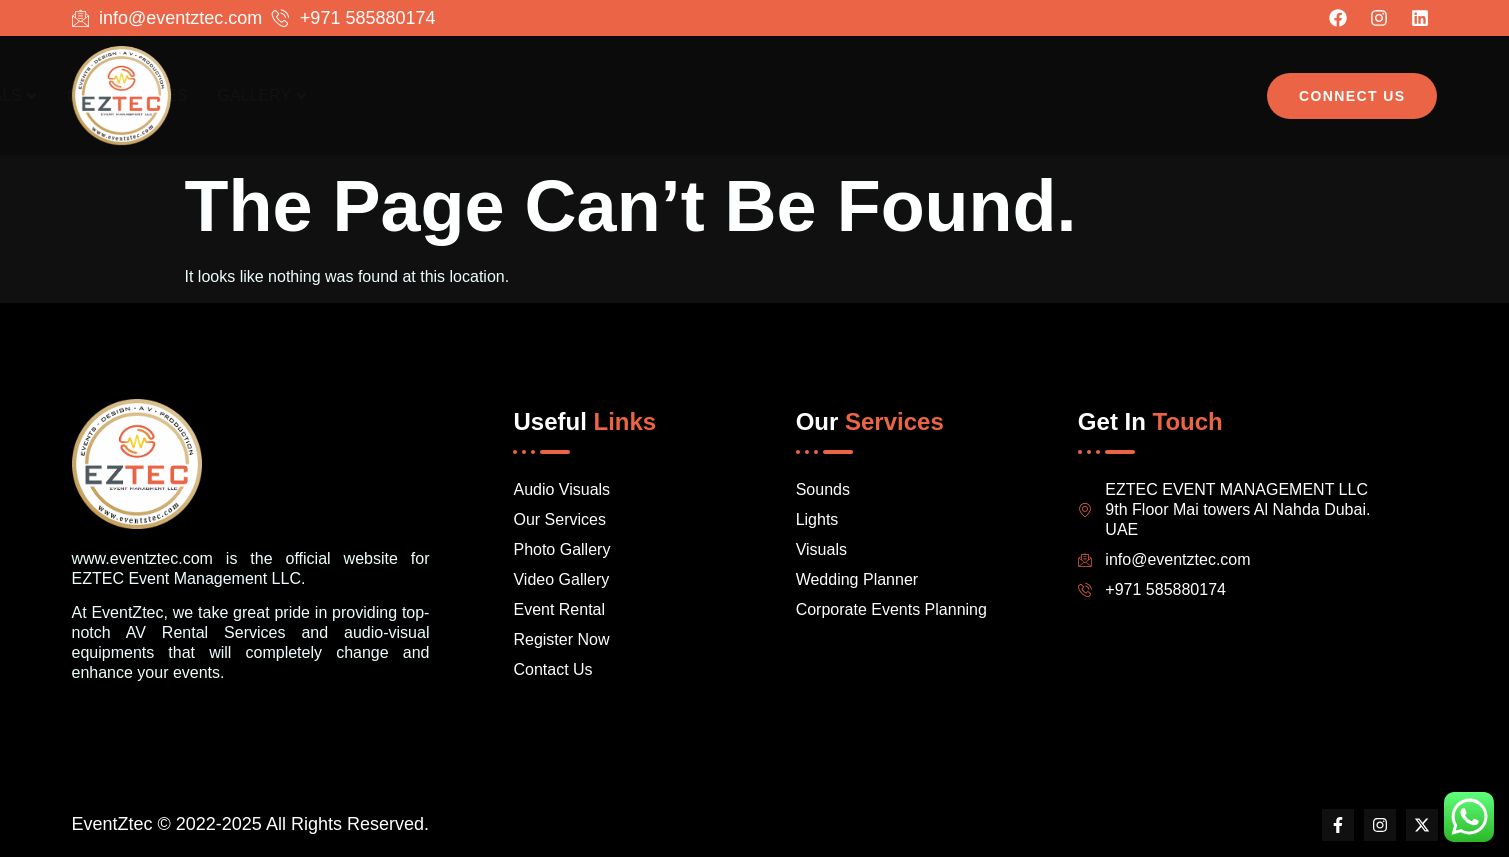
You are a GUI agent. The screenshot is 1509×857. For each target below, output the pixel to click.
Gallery (1159, 95)
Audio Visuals (866, 95)
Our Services (1024, 95)
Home (743, 95)
